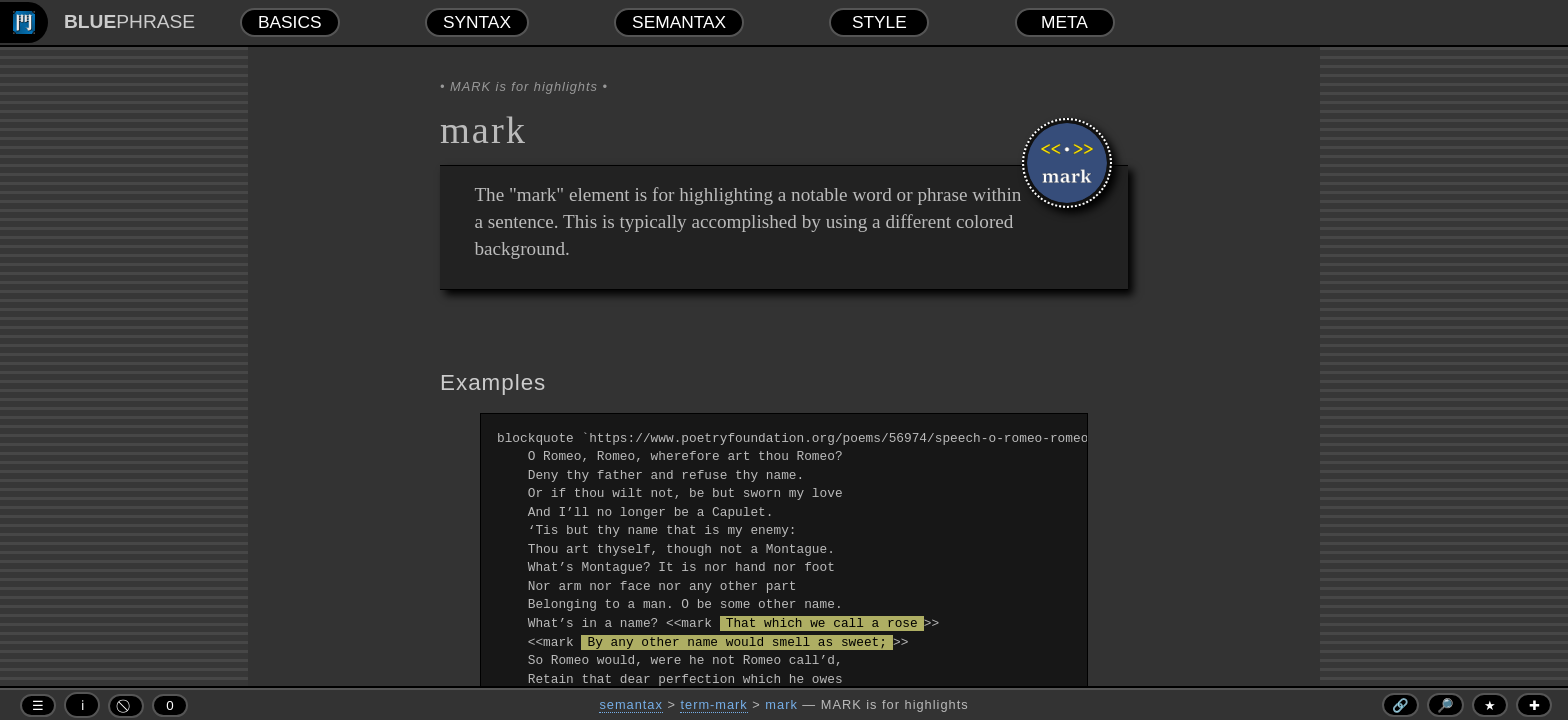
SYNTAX (477, 22)
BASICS (290, 22)
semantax (630, 704)
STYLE (879, 22)
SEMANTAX (679, 22)
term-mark (713, 704)
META (1064, 22)
